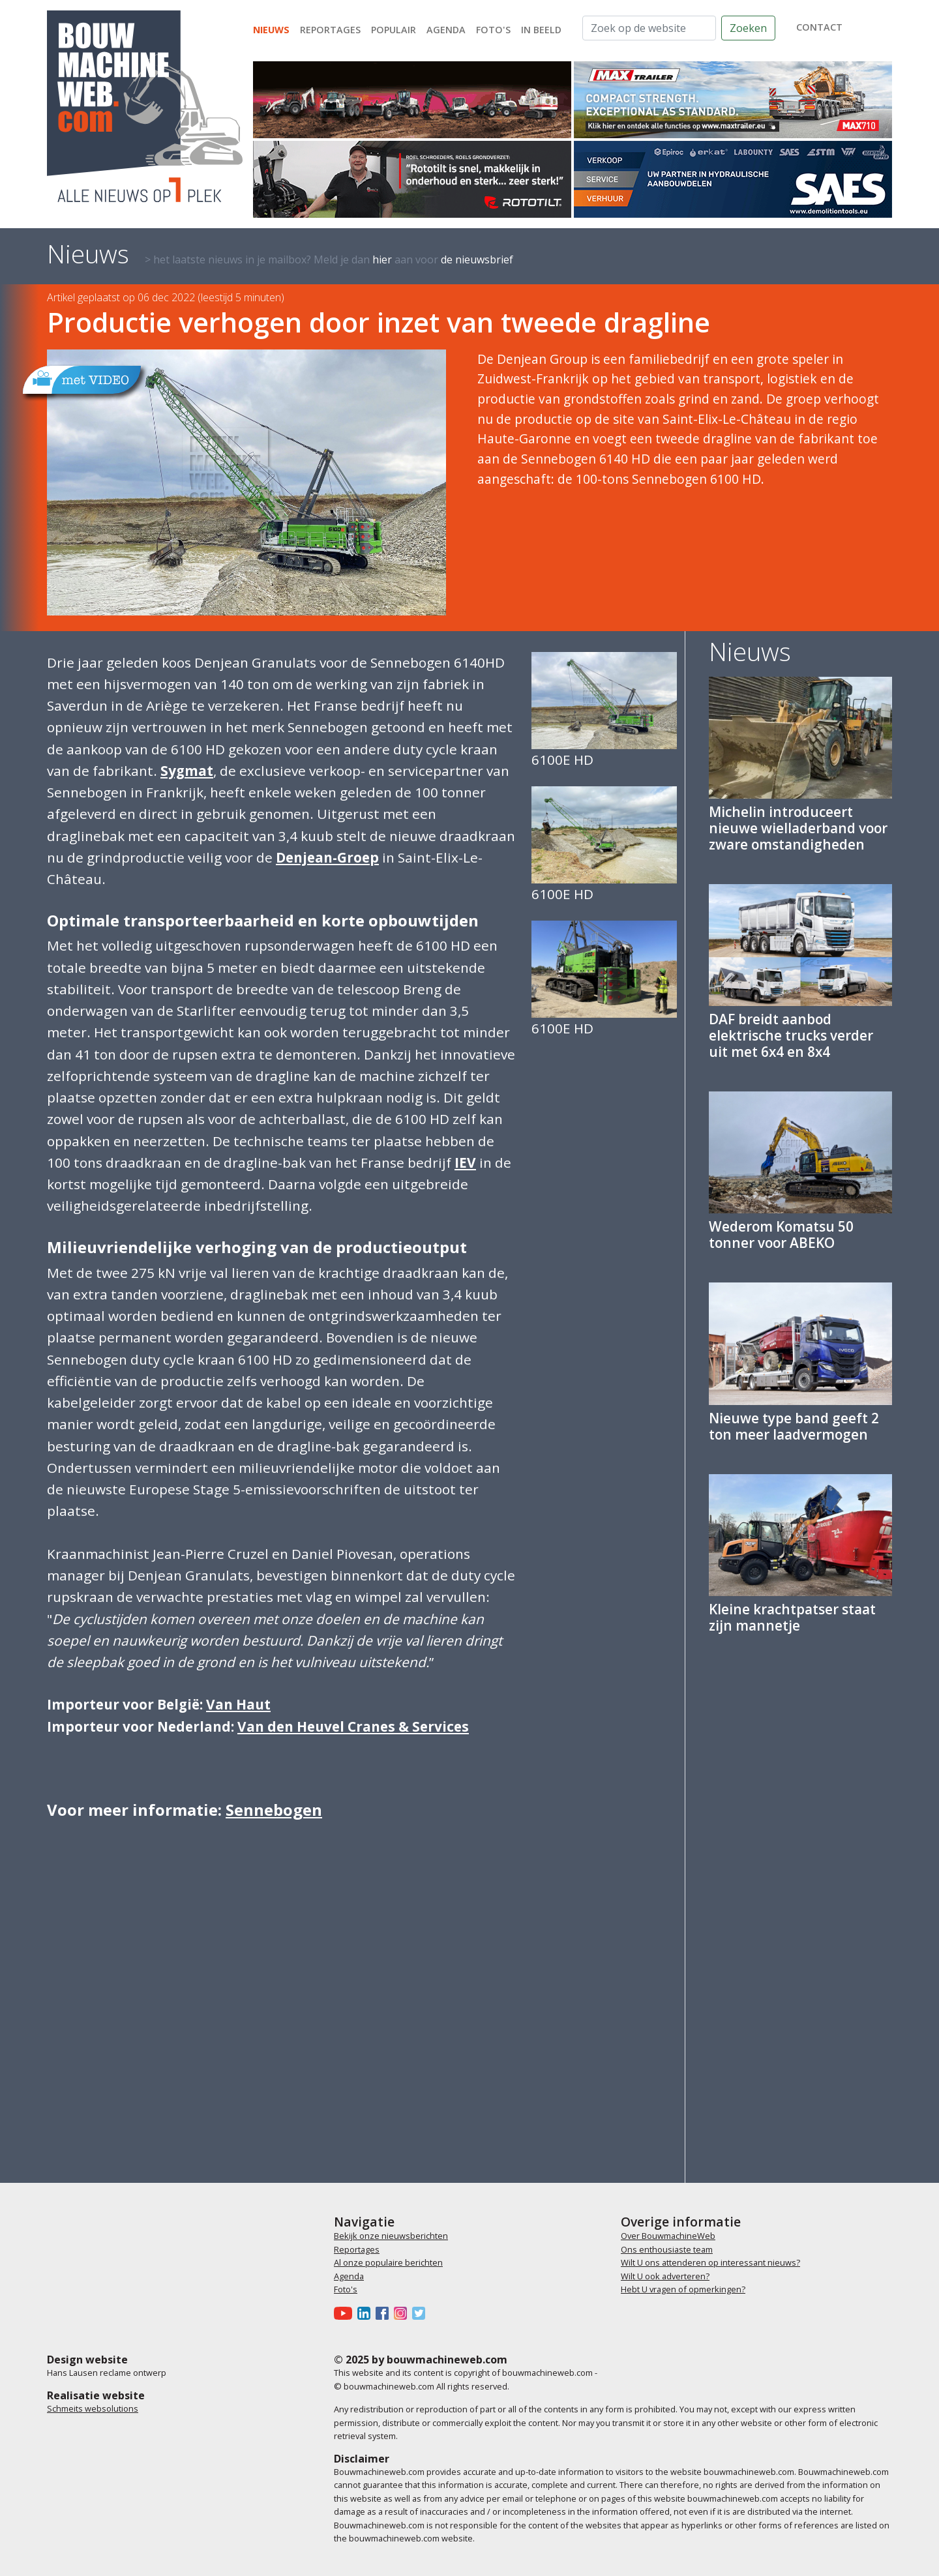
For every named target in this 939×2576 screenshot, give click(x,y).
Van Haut (238, 1704)
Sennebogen (274, 1809)
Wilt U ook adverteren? (665, 2276)
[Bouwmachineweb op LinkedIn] (366, 2313)
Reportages (330, 29)
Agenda (446, 29)
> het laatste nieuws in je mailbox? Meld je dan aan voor (329, 259)
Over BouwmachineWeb (668, 2236)
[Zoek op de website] (649, 28)
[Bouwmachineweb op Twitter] (421, 2313)
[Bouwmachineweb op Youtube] (345, 2313)
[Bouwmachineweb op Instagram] (403, 2313)
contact (819, 27)
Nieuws (271, 29)
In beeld (541, 29)
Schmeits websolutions (92, 2408)
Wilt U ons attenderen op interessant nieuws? (710, 2262)
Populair (393, 29)
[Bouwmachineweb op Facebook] (385, 2313)
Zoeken (748, 28)
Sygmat (186, 771)
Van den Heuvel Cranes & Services (353, 1726)
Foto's (493, 29)
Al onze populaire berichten (388, 2262)
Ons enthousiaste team (667, 2249)
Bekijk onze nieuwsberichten (391, 2236)
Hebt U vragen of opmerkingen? (683, 2289)
